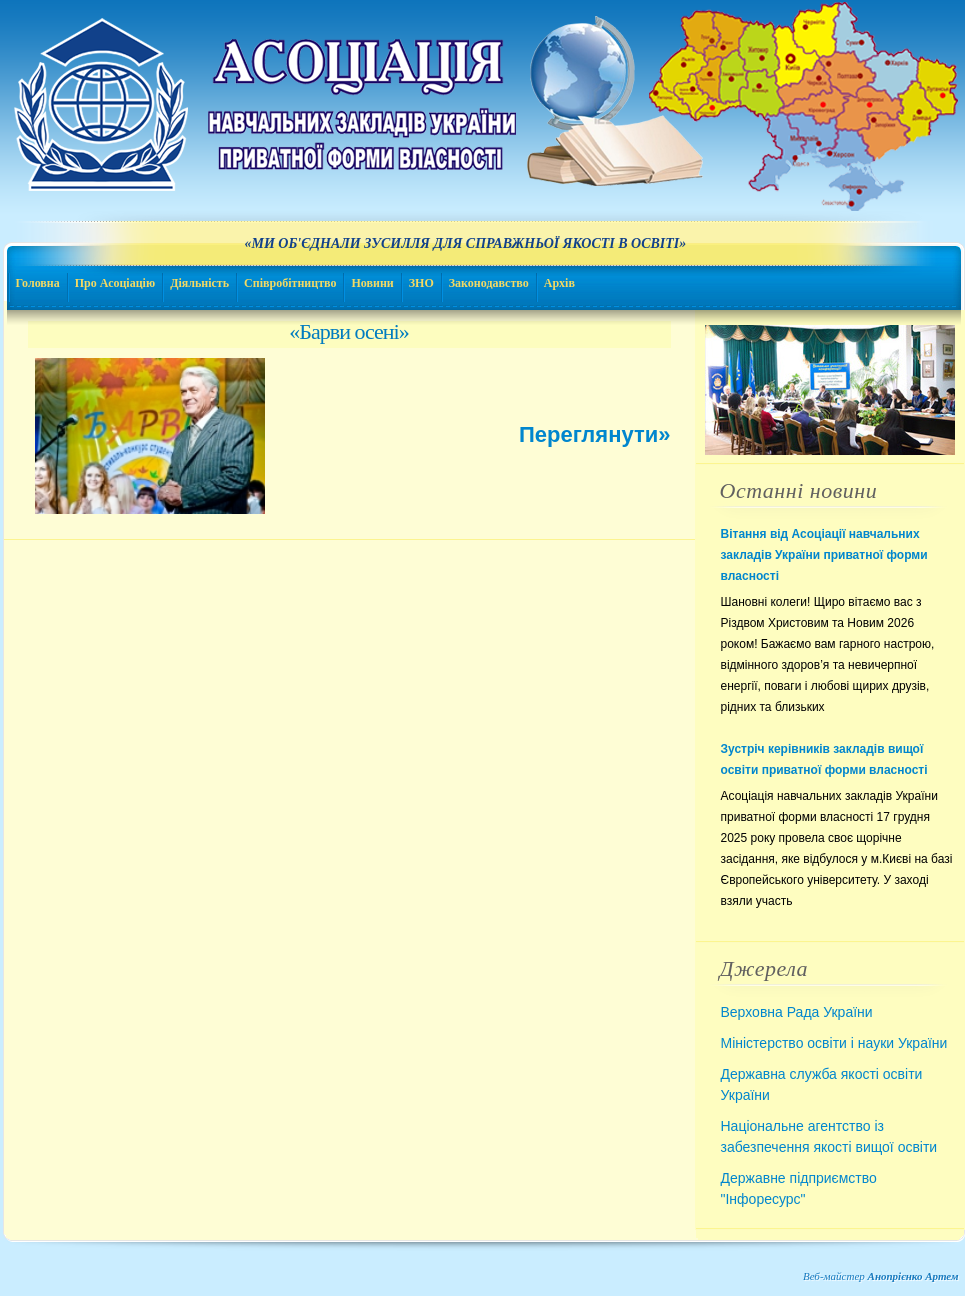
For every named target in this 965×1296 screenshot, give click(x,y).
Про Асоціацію (115, 283)
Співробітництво (290, 283)
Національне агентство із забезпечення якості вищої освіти (829, 1136)
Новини (372, 283)
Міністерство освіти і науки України (834, 1043)
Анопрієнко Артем (913, 1276)
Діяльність (199, 283)
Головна (38, 283)
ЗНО (421, 283)
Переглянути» (594, 434)
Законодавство (489, 283)
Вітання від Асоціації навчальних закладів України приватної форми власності (824, 555)
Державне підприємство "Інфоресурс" (799, 1188)
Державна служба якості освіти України (822, 1084)
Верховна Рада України (797, 1012)
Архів (559, 283)
